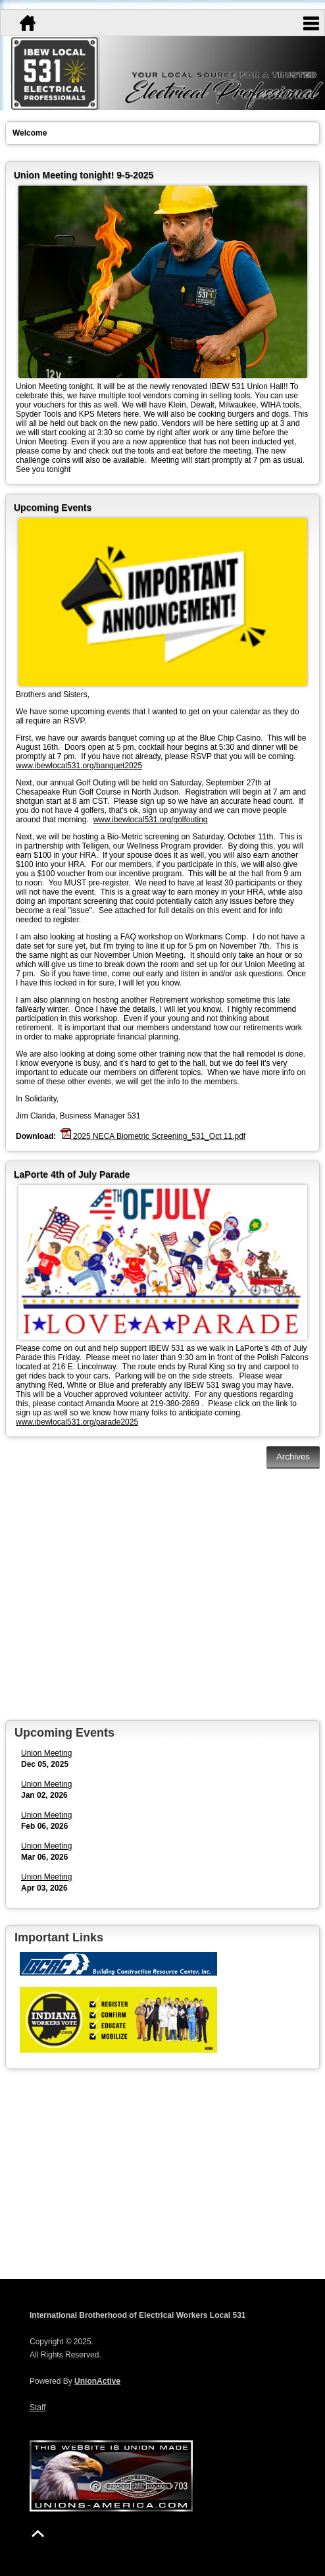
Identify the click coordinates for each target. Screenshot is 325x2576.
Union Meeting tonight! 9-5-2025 (83, 175)
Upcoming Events (52, 507)
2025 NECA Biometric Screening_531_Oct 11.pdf (153, 1135)
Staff (37, 2407)
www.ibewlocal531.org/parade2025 (77, 1422)
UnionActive (97, 2381)
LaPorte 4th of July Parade (72, 1174)
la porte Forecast (162, 2239)
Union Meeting (46, 1753)
